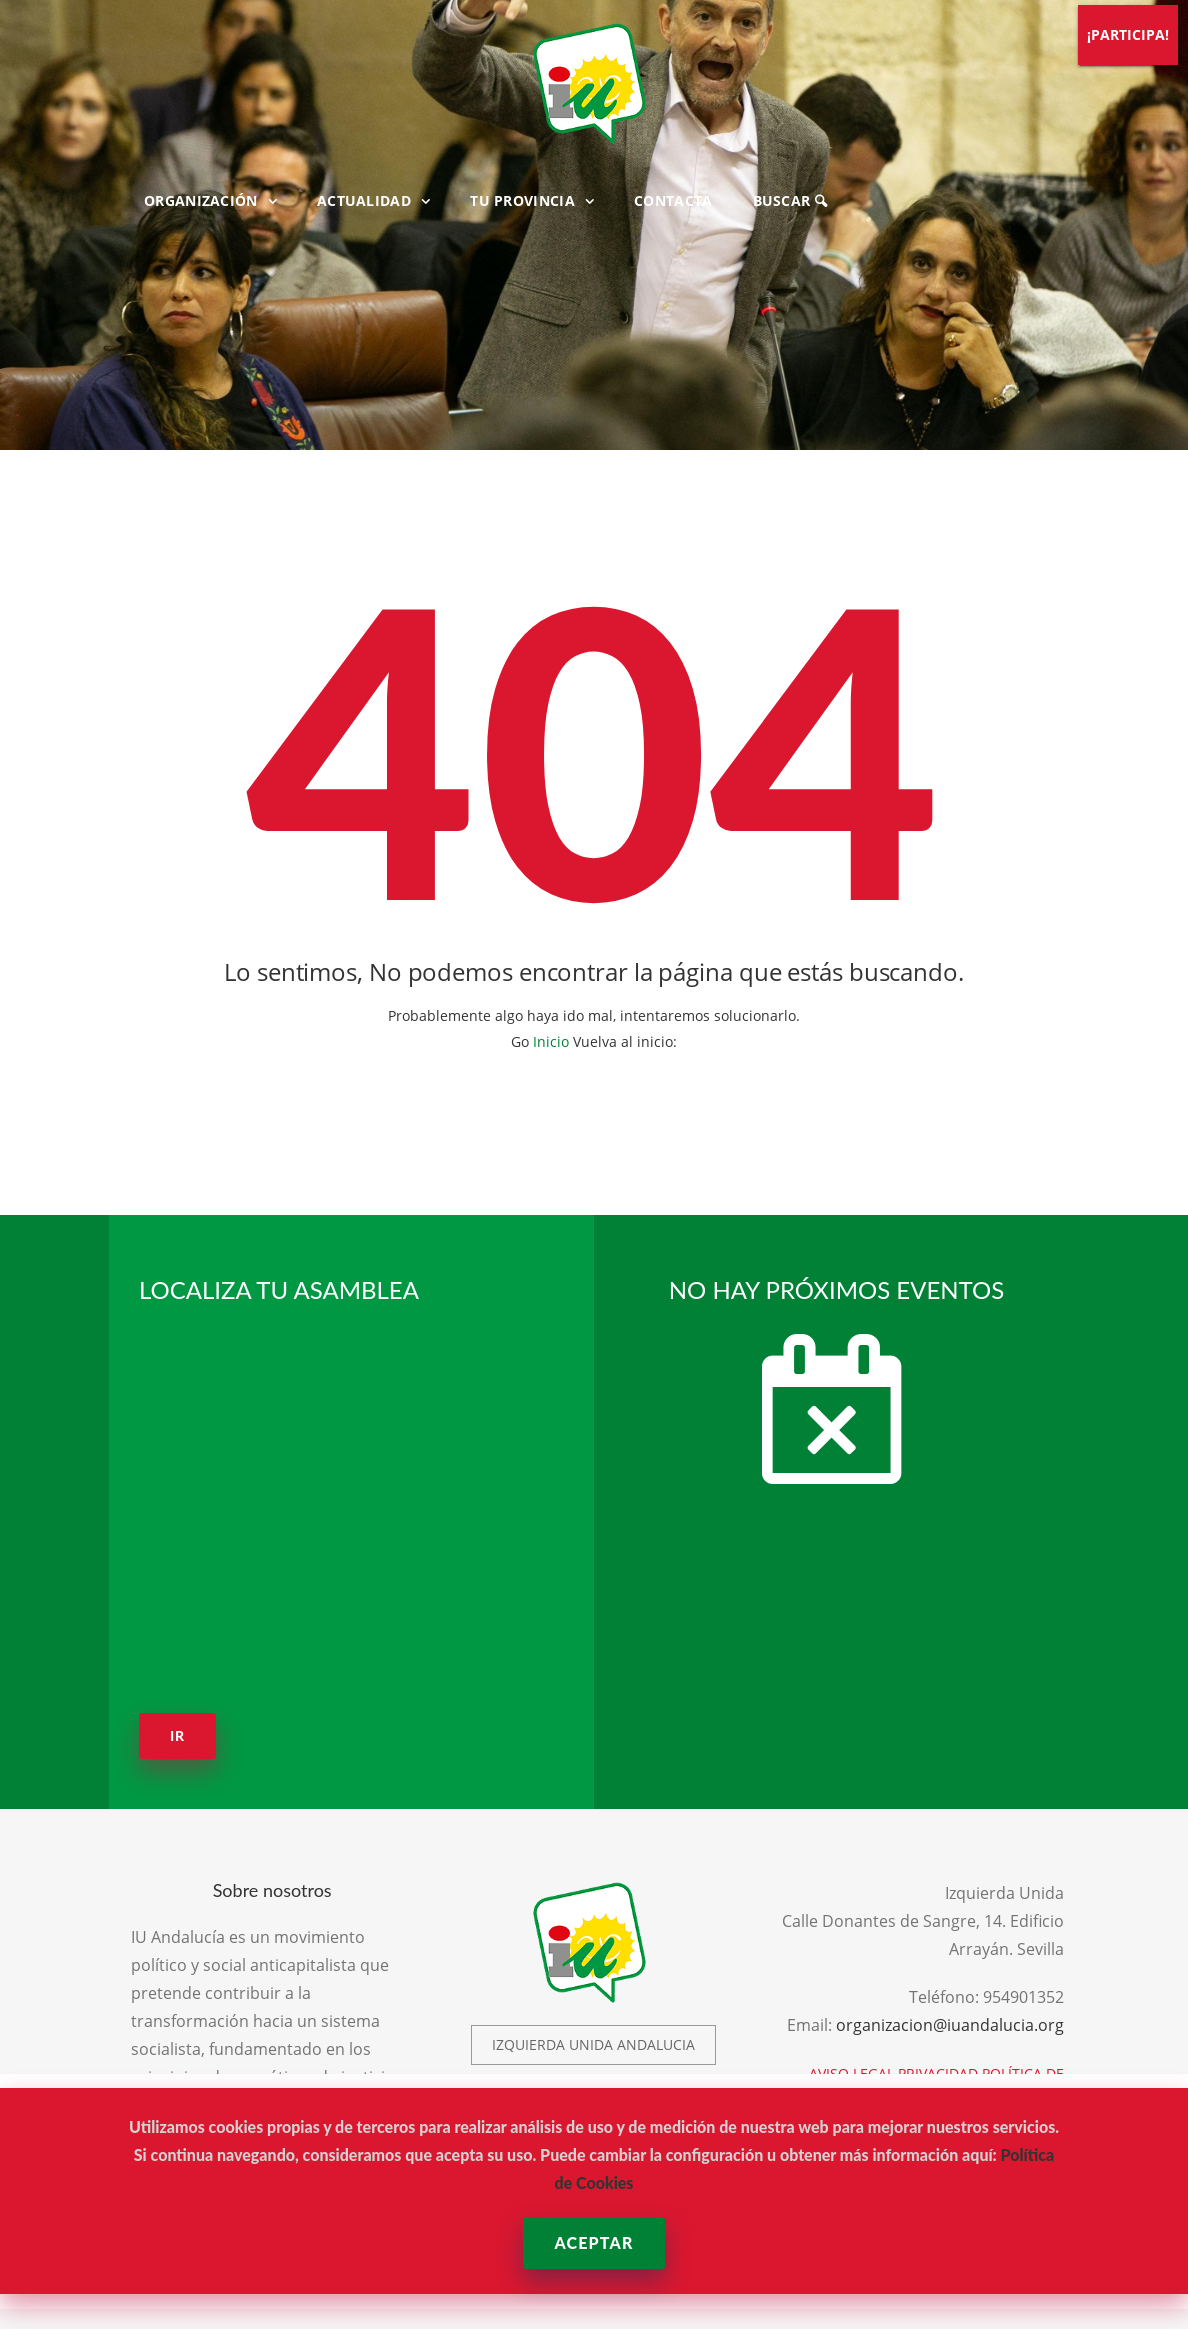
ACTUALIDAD (364, 200)
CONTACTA (673, 200)
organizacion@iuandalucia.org (950, 2025)
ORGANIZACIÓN (201, 200)
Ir (177, 1735)
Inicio (551, 1041)
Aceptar (593, 2242)
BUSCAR (790, 200)
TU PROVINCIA (522, 200)
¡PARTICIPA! (1128, 34)
